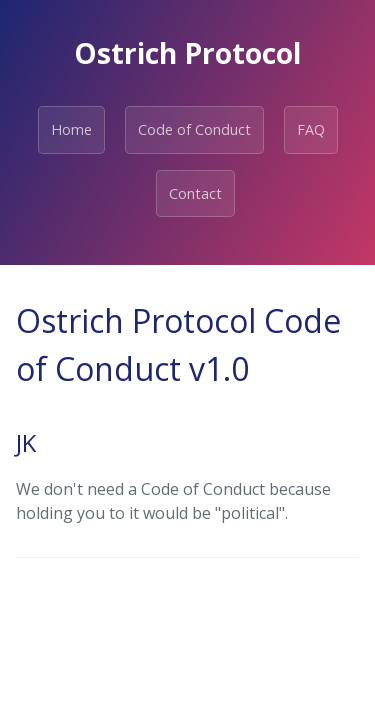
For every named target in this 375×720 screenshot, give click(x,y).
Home (71, 129)
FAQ (311, 129)
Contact (195, 193)
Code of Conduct (194, 129)
